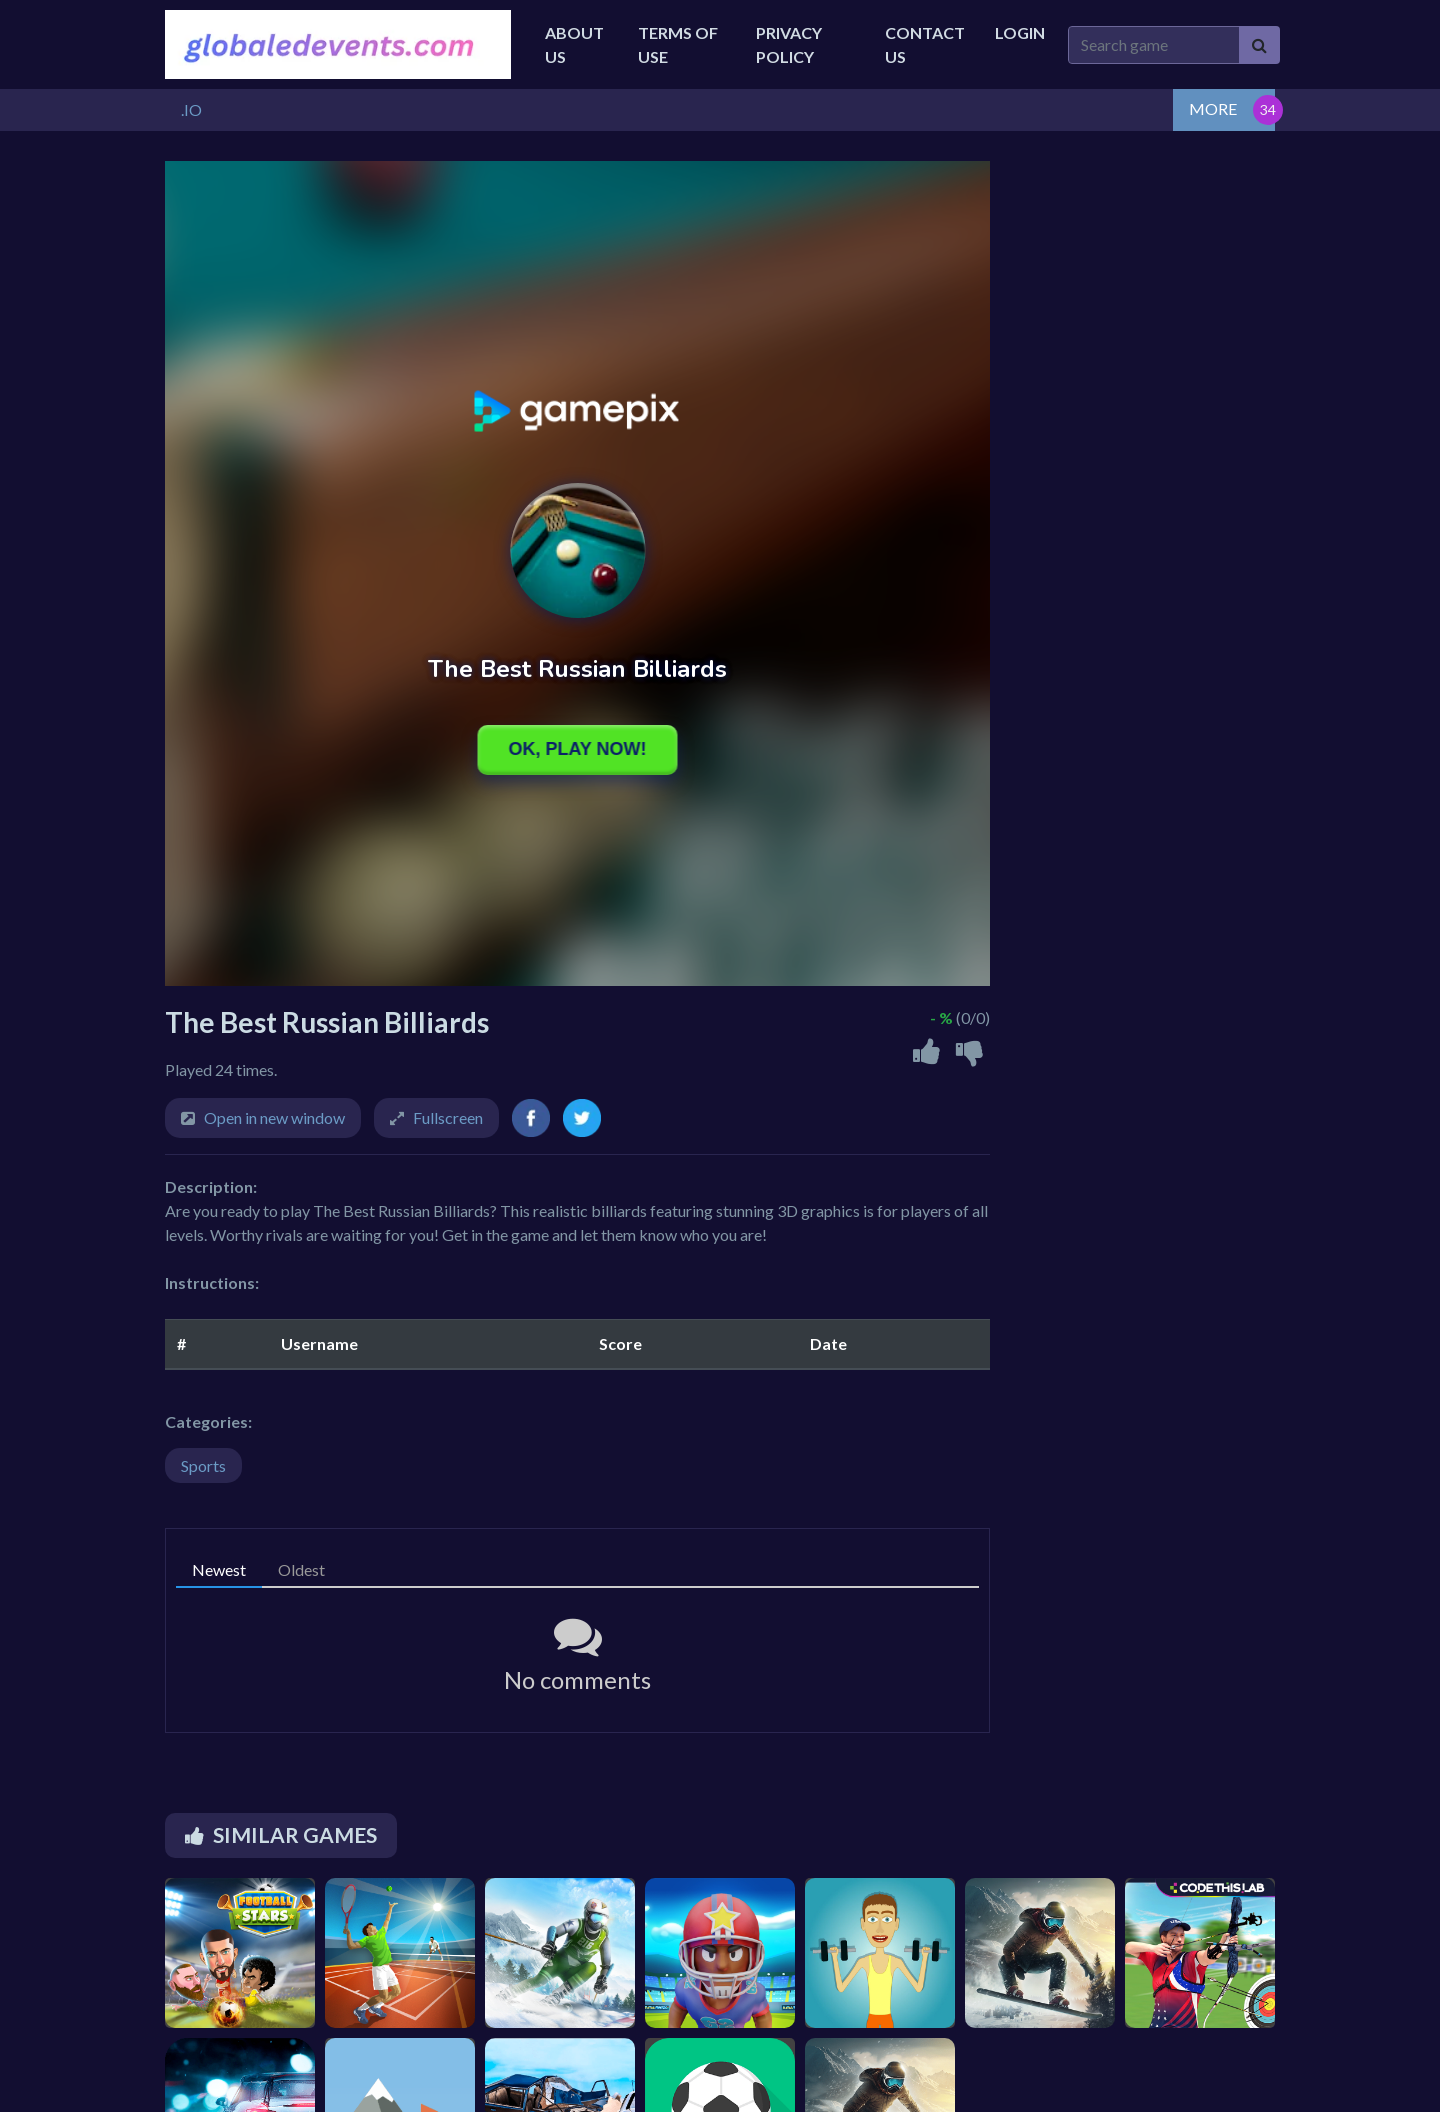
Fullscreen (448, 1117)
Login (1020, 32)
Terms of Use (678, 44)
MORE (1213, 108)
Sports (203, 1465)
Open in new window (274, 1117)
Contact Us (925, 44)
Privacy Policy (789, 44)
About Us (574, 44)
